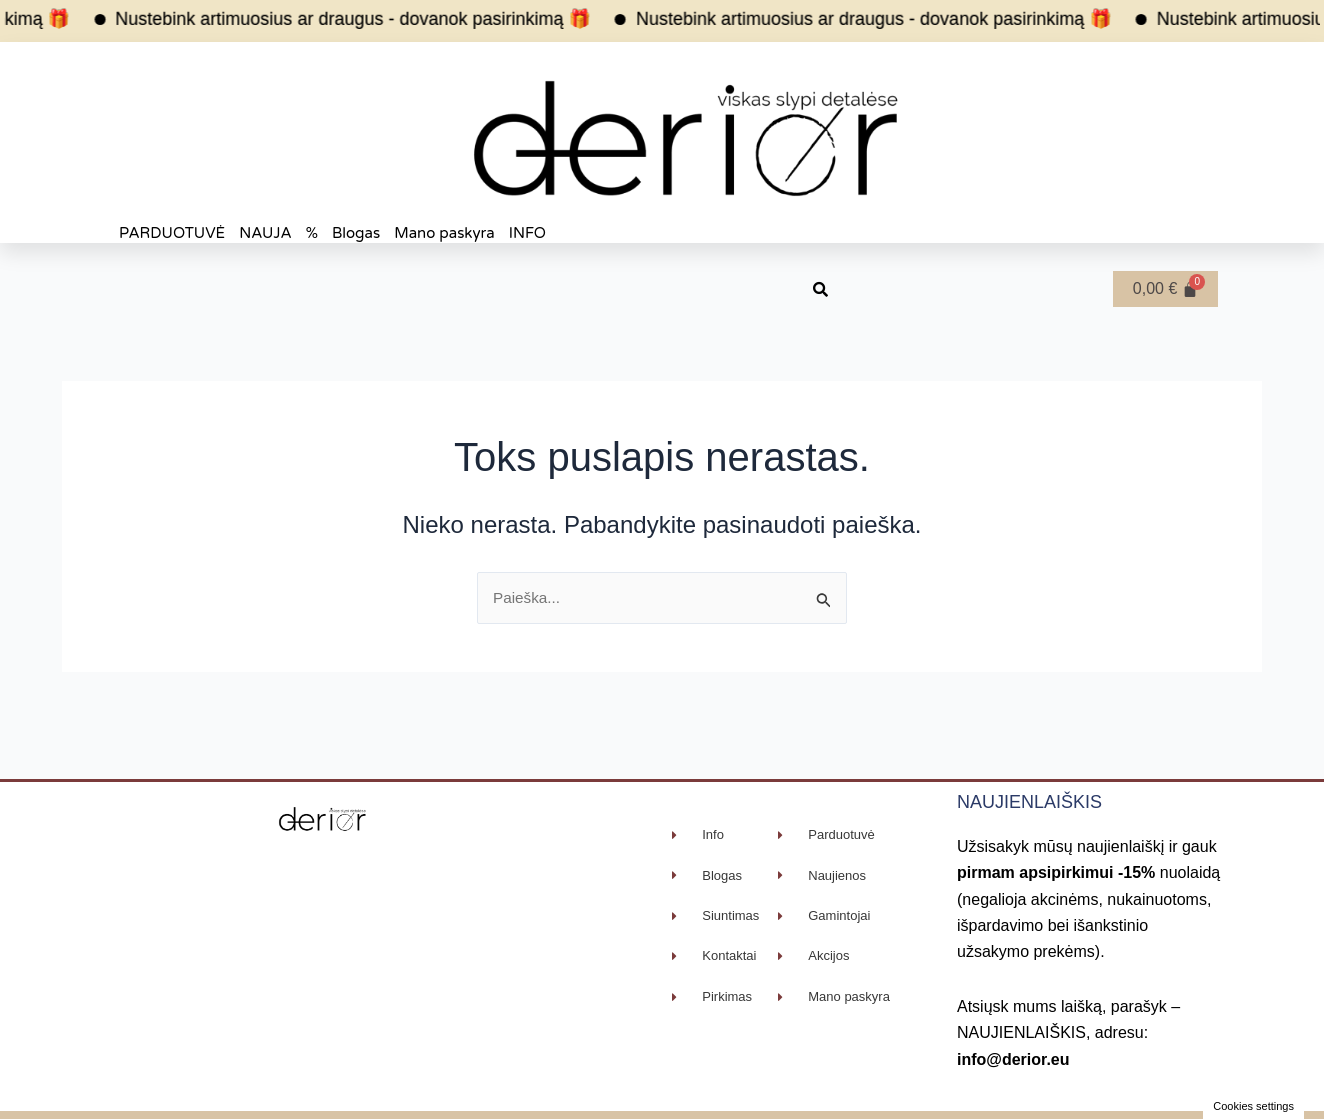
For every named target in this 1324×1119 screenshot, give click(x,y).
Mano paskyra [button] (444, 233)
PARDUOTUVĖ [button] (172, 233)
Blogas (356, 233)
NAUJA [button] (265, 233)
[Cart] (1165, 289)
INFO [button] (527, 233)
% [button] (312, 233)
